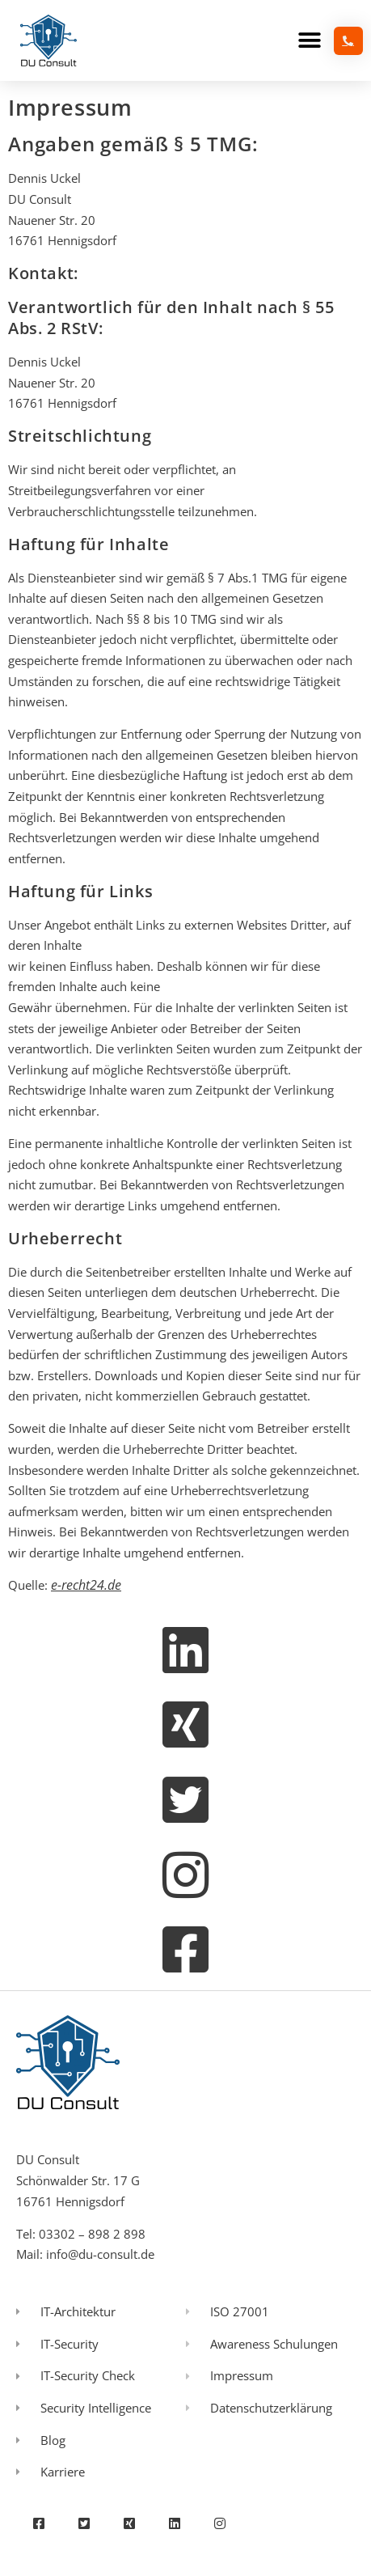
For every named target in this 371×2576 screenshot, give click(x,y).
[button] (309, 41)
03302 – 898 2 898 (92, 2234)
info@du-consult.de (100, 2254)
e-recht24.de (86, 1585)
